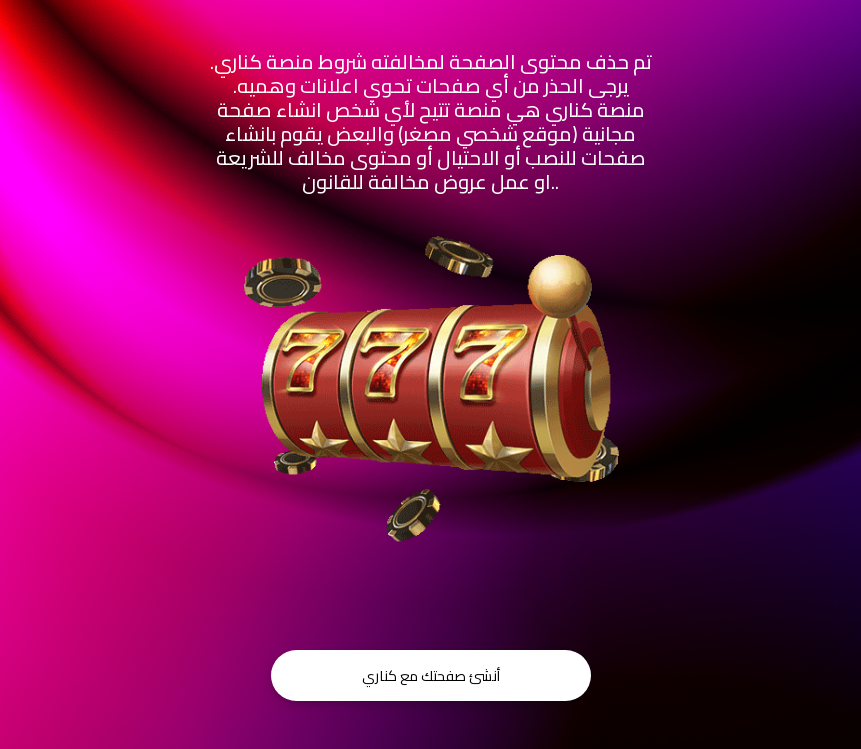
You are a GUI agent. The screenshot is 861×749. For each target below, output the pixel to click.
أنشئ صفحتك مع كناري (431, 675)
